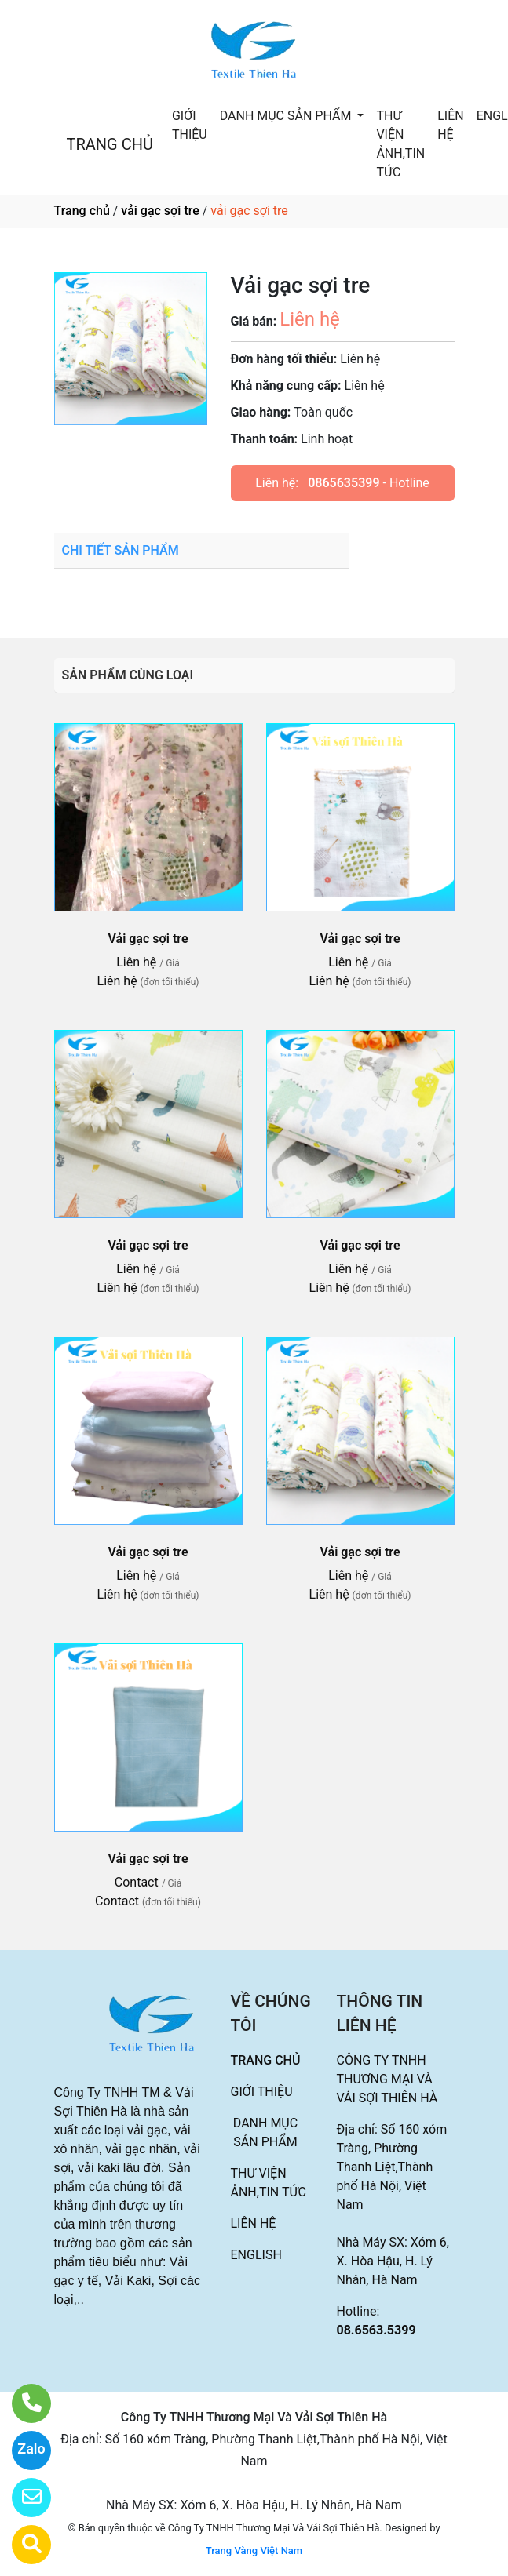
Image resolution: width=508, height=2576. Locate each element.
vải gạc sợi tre (160, 210)
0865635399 (343, 482)
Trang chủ (82, 210)
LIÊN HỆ (450, 125)
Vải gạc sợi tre (148, 938)
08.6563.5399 (376, 2330)
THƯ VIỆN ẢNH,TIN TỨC (400, 144)
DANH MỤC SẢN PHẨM (287, 115)
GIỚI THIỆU (189, 125)
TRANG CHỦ (110, 144)
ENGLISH (256, 2254)
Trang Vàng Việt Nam (254, 2550)
